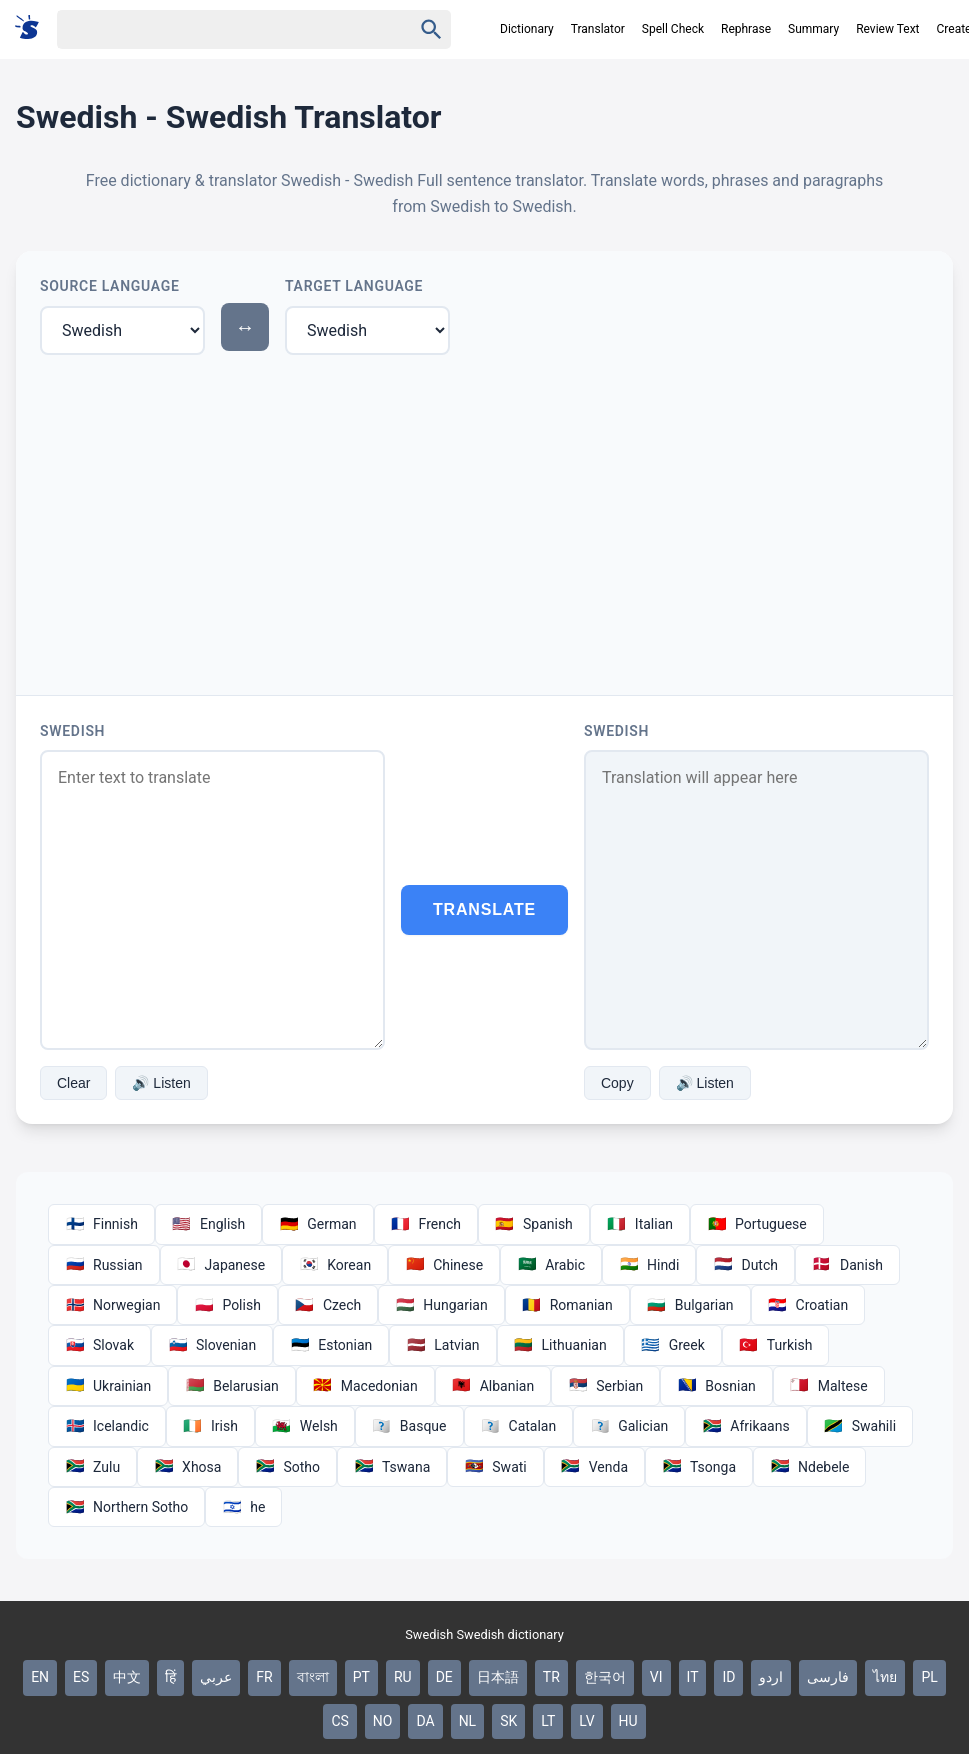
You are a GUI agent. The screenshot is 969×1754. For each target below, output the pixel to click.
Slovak (99, 1345)
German (317, 1224)
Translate (484, 909)
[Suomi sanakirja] (33, 28)
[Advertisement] (484, 521)
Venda (594, 1467)
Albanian (493, 1386)
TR (551, 1677)
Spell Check (673, 29)
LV (586, 1721)
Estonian (331, 1345)
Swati (495, 1467)
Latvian (442, 1345)
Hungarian (441, 1305)
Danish (847, 1265)
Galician (629, 1426)
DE (444, 1677)
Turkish (776, 1345)
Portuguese (757, 1224)
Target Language (354, 286)
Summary (813, 29)
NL (468, 1721)
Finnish (101, 1224)
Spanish (534, 1224)
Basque (409, 1426)
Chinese (444, 1265)
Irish (210, 1426)
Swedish (72, 731)
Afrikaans (745, 1426)
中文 (127, 1677)
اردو (771, 1677)
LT (548, 1721)
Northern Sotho (126, 1507)
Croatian (808, 1305)
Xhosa (187, 1467)
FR (264, 1677)
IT (693, 1677)
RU (403, 1677)
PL (929, 1677)
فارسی (828, 1677)
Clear (73, 1083)
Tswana (392, 1467)
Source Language (110, 286)
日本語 (498, 1677)
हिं (170, 1677)
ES (81, 1677)
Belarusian (232, 1386)
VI (656, 1677)
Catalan (519, 1426)
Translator (598, 29)
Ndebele (809, 1467)
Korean (335, 1265)
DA (425, 1721)
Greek (673, 1345)
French (426, 1224)
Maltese (829, 1386)
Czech (328, 1305)
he (243, 1507)
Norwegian (112, 1305)
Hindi (649, 1265)
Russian (104, 1265)
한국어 (605, 1677)
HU (628, 1721)
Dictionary (527, 29)
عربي (216, 1677)
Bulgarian (690, 1305)
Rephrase (746, 29)
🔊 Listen (161, 1083)
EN (40, 1677)
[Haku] (217, 29)
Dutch (745, 1265)
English (208, 1224)
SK (508, 1721)
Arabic (551, 1265)
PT (361, 1677)
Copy (617, 1083)
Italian (640, 1224)
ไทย (885, 1677)
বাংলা (313, 1677)
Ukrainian (108, 1386)
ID (728, 1677)
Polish (227, 1305)
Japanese (221, 1265)
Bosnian (716, 1386)
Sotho (287, 1467)
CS (339, 1721)
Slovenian (212, 1345)
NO (383, 1721)
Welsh (305, 1426)
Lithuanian (560, 1345)
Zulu (92, 1467)
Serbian (605, 1386)
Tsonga (699, 1467)
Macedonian (365, 1386)
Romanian (567, 1305)
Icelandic (107, 1426)
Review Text (887, 29)
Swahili (860, 1426)
